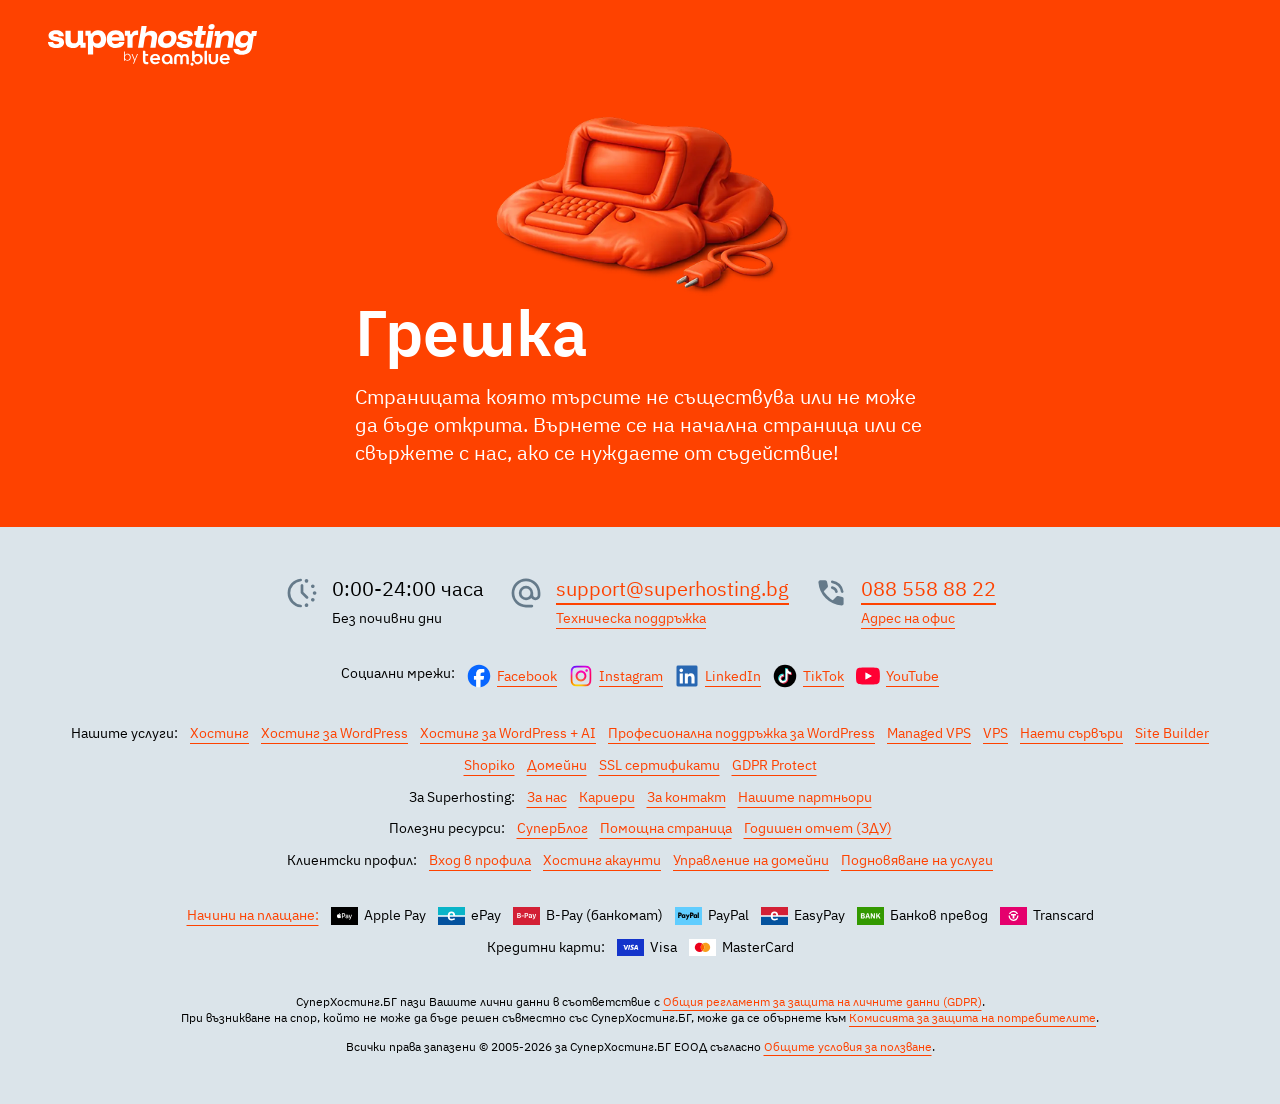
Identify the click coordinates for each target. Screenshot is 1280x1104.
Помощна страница (666, 828)
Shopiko (489, 765)
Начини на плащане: (253, 915)
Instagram (631, 676)
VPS (995, 733)
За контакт (686, 797)
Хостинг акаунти (602, 860)
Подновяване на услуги (917, 860)
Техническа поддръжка (631, 618)
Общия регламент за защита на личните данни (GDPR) (822, 1001)
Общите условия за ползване (848, 1046)
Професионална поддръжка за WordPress (741, 733)
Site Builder (1172, 733)
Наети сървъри (1071, 733)
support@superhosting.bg (672, 588)
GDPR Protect (774, 765)
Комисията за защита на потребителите (972, 1017)
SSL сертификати (659, 765)
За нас (547, 797)
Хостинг (219, 733)
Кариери (607, 797)
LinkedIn (733, 676)
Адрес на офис (908, 618)
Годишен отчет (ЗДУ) (818, 828)
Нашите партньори (805, 797)
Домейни (557, 765)
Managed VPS (929, 733)
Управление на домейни (751, 860)
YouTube (912, 676)
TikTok (823, 676)
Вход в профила (480, 860)
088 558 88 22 (928, 588)
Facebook (527, 676)
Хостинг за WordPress (334, 733)
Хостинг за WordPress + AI (508, 733)
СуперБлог (552, 828)
